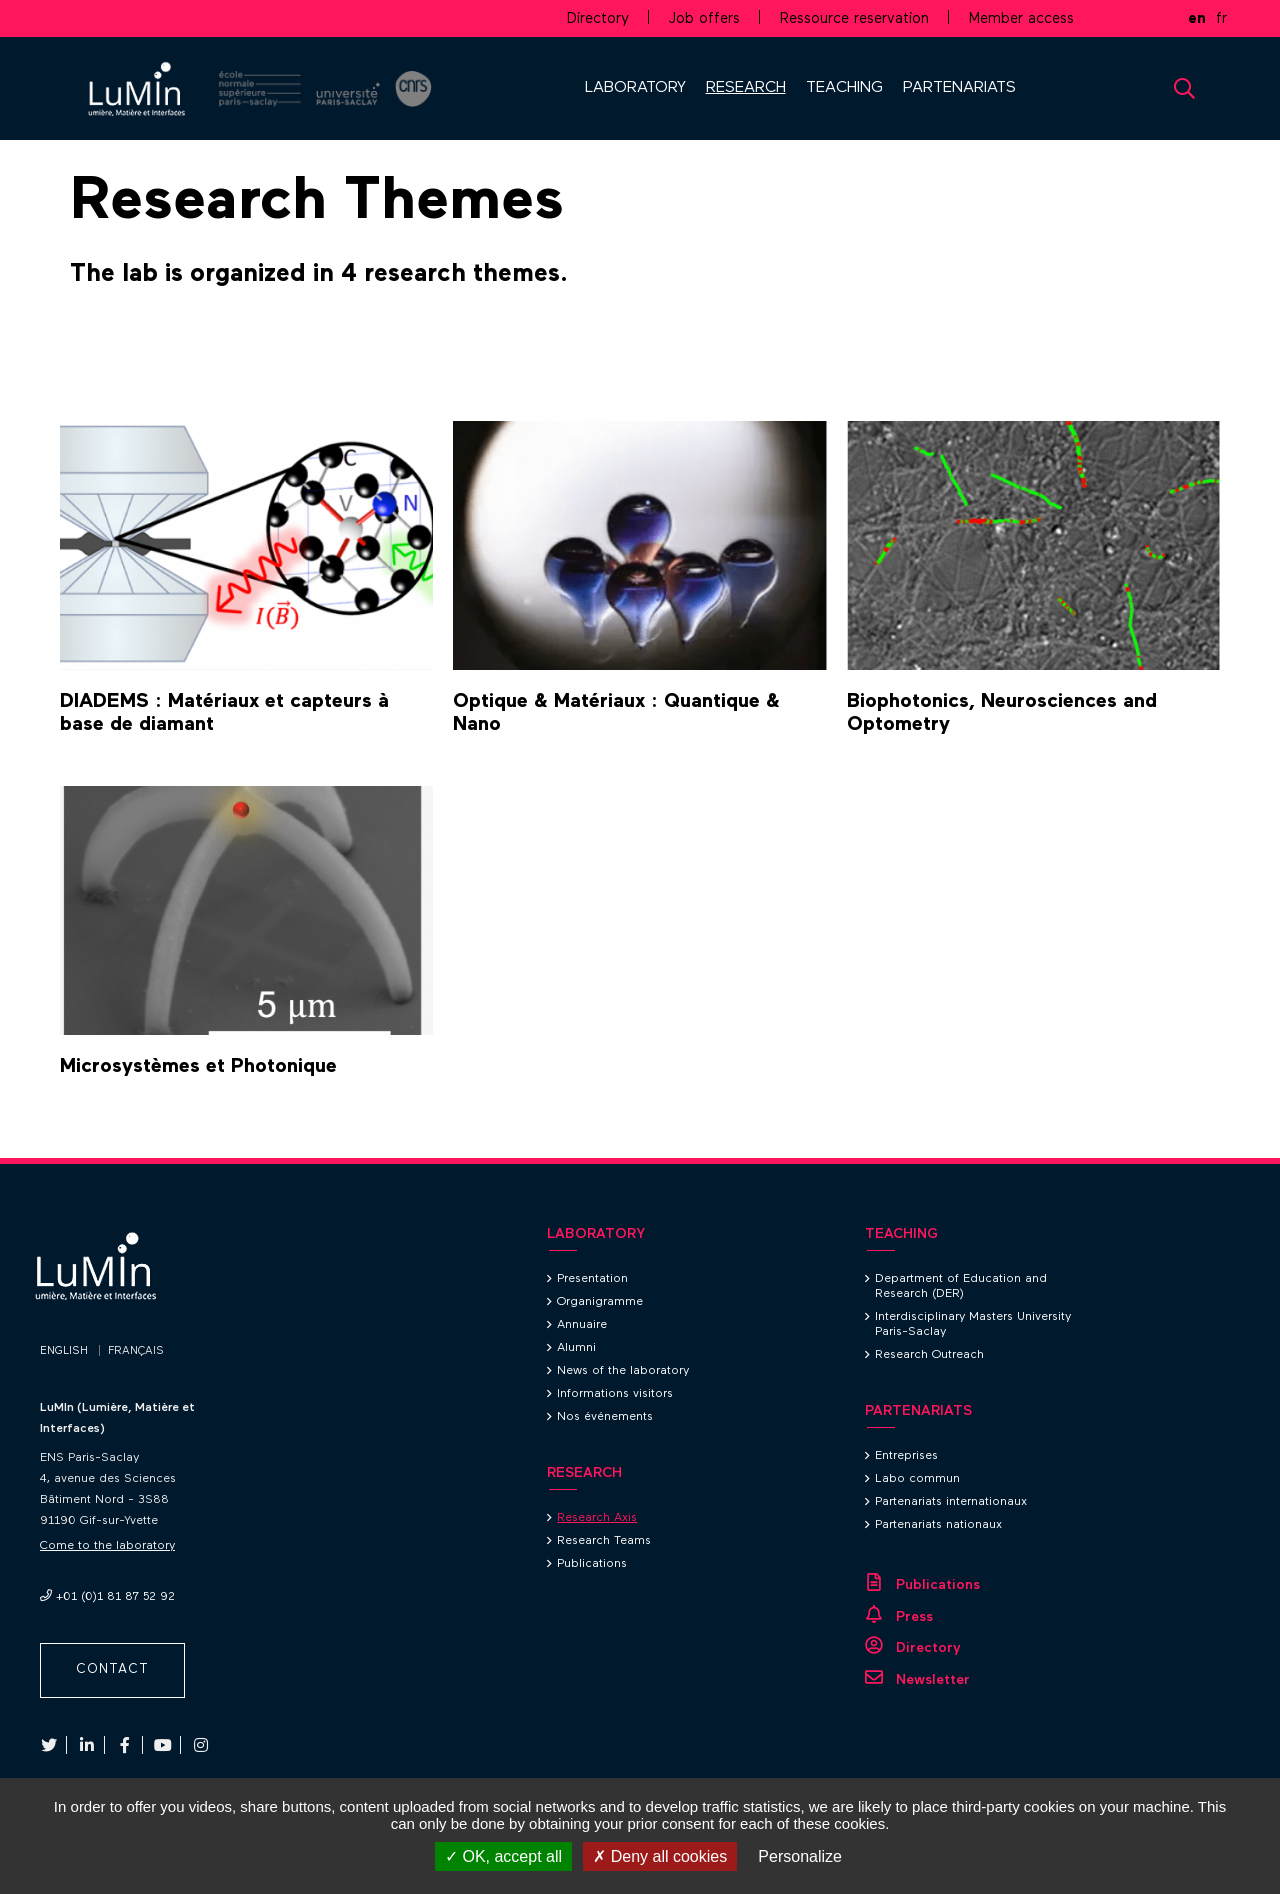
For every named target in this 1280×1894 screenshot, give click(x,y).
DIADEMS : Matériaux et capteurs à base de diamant (224, 712)
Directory (598, 18)
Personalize (800, 1856)
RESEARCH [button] (746, 88)
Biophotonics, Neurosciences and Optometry (1002, 712)
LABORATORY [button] (635, 88)
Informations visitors (615, 1394)
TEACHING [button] (844, 88)
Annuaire (582, 1325)
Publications (592, 1564)
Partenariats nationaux (938, 1525)
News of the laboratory (623, 1371)
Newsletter (933, 1680)
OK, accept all (503, 1856)
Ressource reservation (854, 18)
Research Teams (604, 1541)
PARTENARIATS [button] (959, 88)
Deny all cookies (660, 1856)
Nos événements (605, 1417)
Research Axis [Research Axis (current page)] (597, 1518)
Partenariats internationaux (951, 1502)
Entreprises (906, 1456)
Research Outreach (929, 1355)
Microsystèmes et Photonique (198, 1066)
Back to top (1220, 1158)
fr (1221, 18)
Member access (1021, 18)
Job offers (704, 18)
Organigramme (600, 1302)
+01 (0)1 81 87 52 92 (115, 1597)
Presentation (592, 1279)
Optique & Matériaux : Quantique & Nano (616, 712)
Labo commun (917, 1479)
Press (914, 1617)
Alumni (576, 1348)
